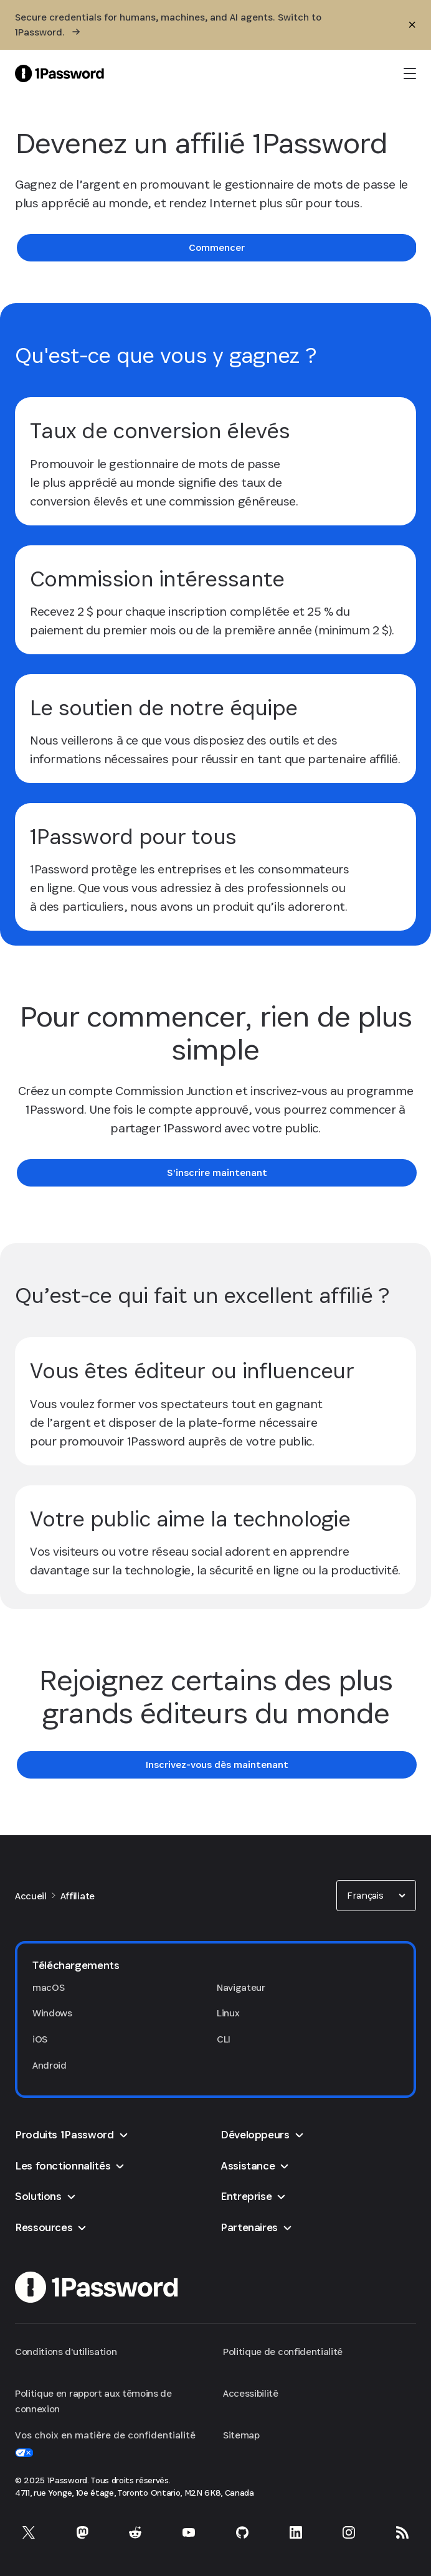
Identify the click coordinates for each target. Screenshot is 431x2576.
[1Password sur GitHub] (242, 2532)
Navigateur (241, 1987)
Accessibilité (250, 2393)
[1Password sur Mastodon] (82, 2532)
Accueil (31, 1895)
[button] (376, 1895)
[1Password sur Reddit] (135, 2532)
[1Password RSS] (402, 2532)
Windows (52, 2012)
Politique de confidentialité (283, 2351)
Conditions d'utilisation (65, 2351)
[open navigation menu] (410, 73)
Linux (228, 2012)
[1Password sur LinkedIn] (296, 2532)
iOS (39, 2039)
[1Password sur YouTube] (188, 2532)
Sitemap (241, 2435)
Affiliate (77, 1895)
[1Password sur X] (28, 2532)
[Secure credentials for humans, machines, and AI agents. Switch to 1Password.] (192, 25)
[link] (216, 247)
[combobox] (376, 1895)
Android (49, 2065)
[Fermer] (412, 25)
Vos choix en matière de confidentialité (105, 2442)
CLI (223, 2039)
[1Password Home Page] (59, 73)
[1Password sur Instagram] (349, 2532)
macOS (48, 1987)
